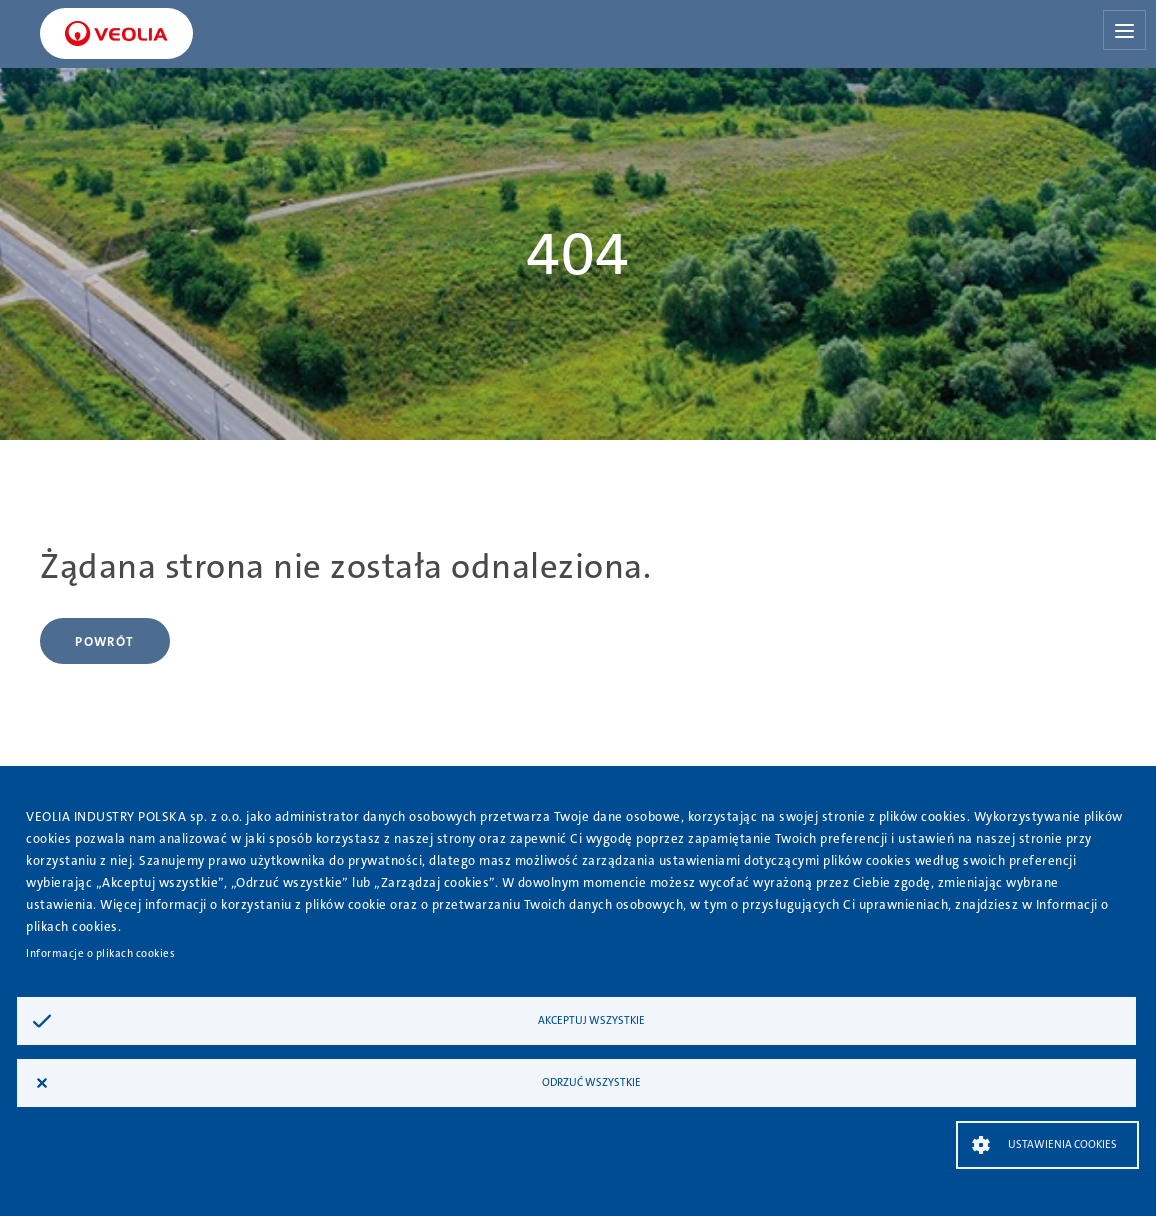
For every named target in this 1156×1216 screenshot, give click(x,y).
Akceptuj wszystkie (591, 1020)
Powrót (104, 641)
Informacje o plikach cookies (100, 953)
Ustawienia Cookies (1062, 1144)
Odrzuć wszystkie (591, 1082)
